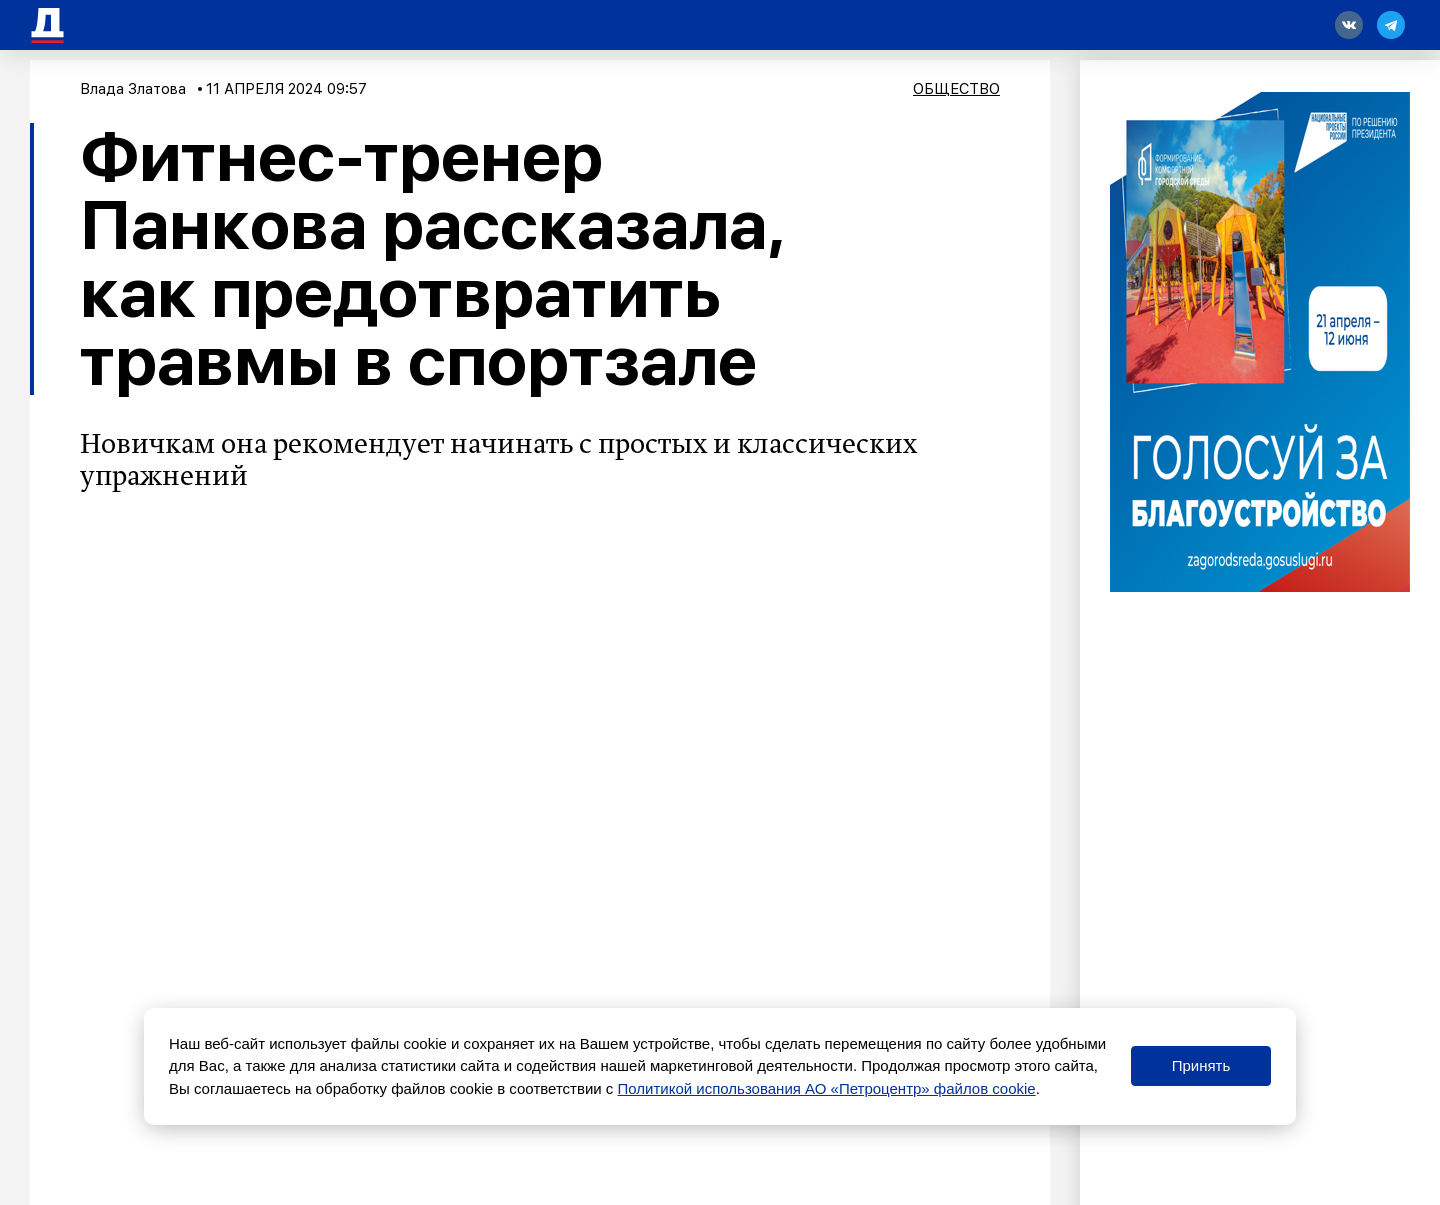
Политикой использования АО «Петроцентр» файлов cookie (827, 1088)
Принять (1201, 1065)
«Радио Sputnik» (637, 604)
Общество (956, 89)
